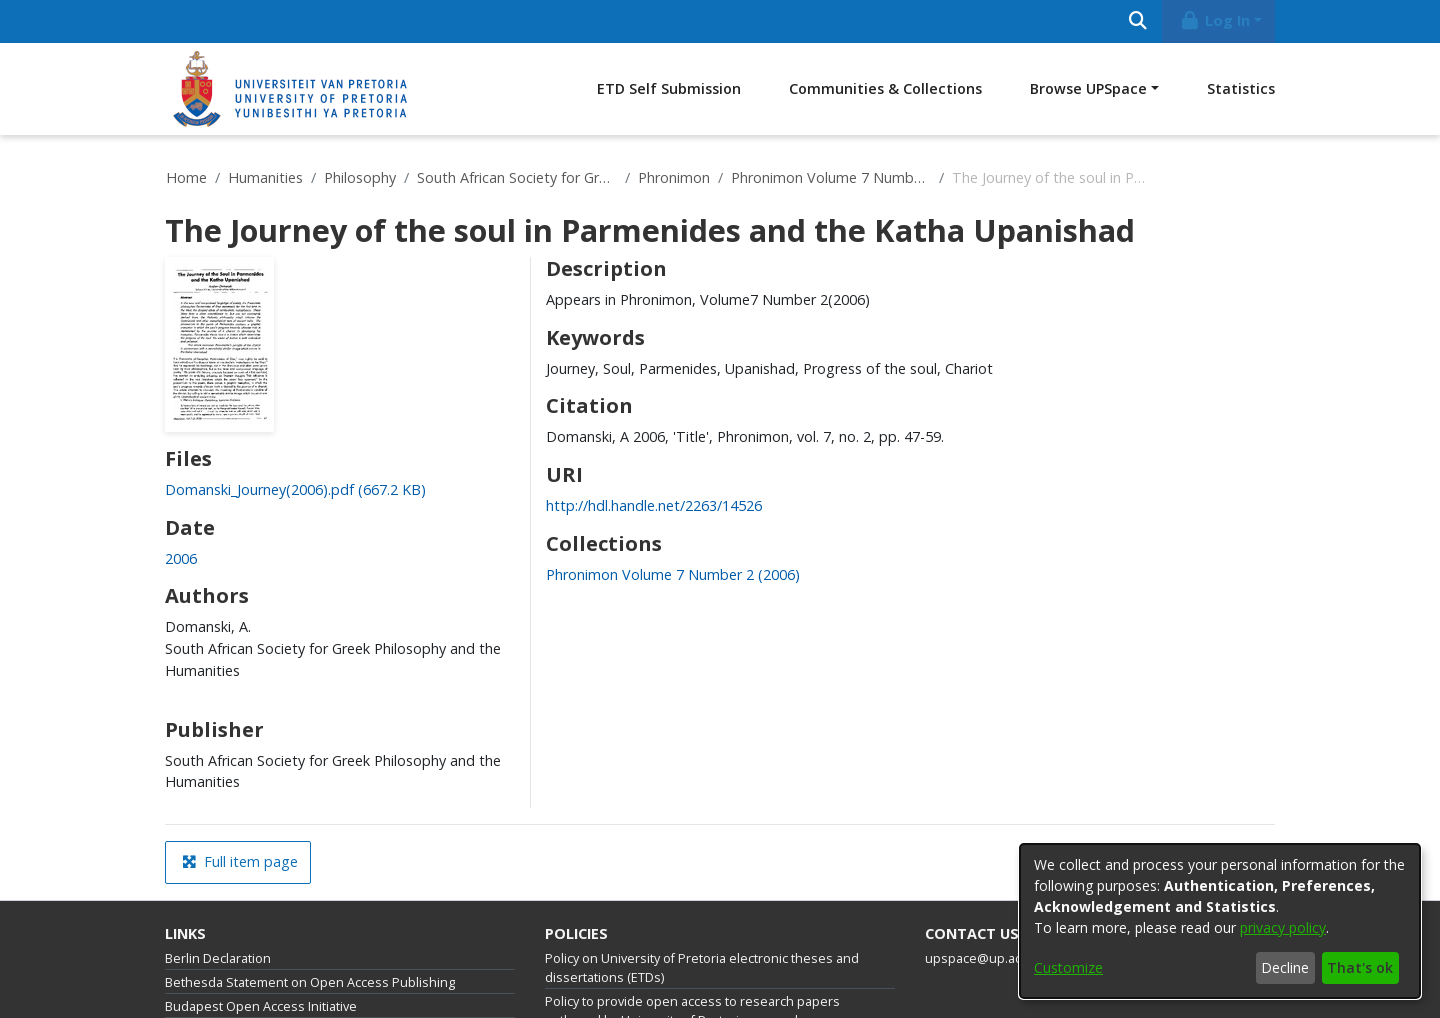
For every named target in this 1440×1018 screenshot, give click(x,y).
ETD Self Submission (669, 88)
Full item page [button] (240, 861)
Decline (1285, 967)
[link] (295, 489)
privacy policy (1283, 927)
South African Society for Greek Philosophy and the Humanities (517, 177)
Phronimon (674, 177)
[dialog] (1220, 921)
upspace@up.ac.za (981, 958)
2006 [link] (181, 558)
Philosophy (360, 177)
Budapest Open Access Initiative (261, 1006)
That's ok (1360, 967)
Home (186, 177)
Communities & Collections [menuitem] (885, 88)
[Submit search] (1137, 21)
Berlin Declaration (218, 958)
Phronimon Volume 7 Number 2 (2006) (831, 177)
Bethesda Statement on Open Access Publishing (310, 982)
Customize (1068, 967)
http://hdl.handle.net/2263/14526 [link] (654, 505)
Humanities (265, 177)
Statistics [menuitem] (1241, 88)
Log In (1215, 20)
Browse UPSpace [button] (1088, 88)
